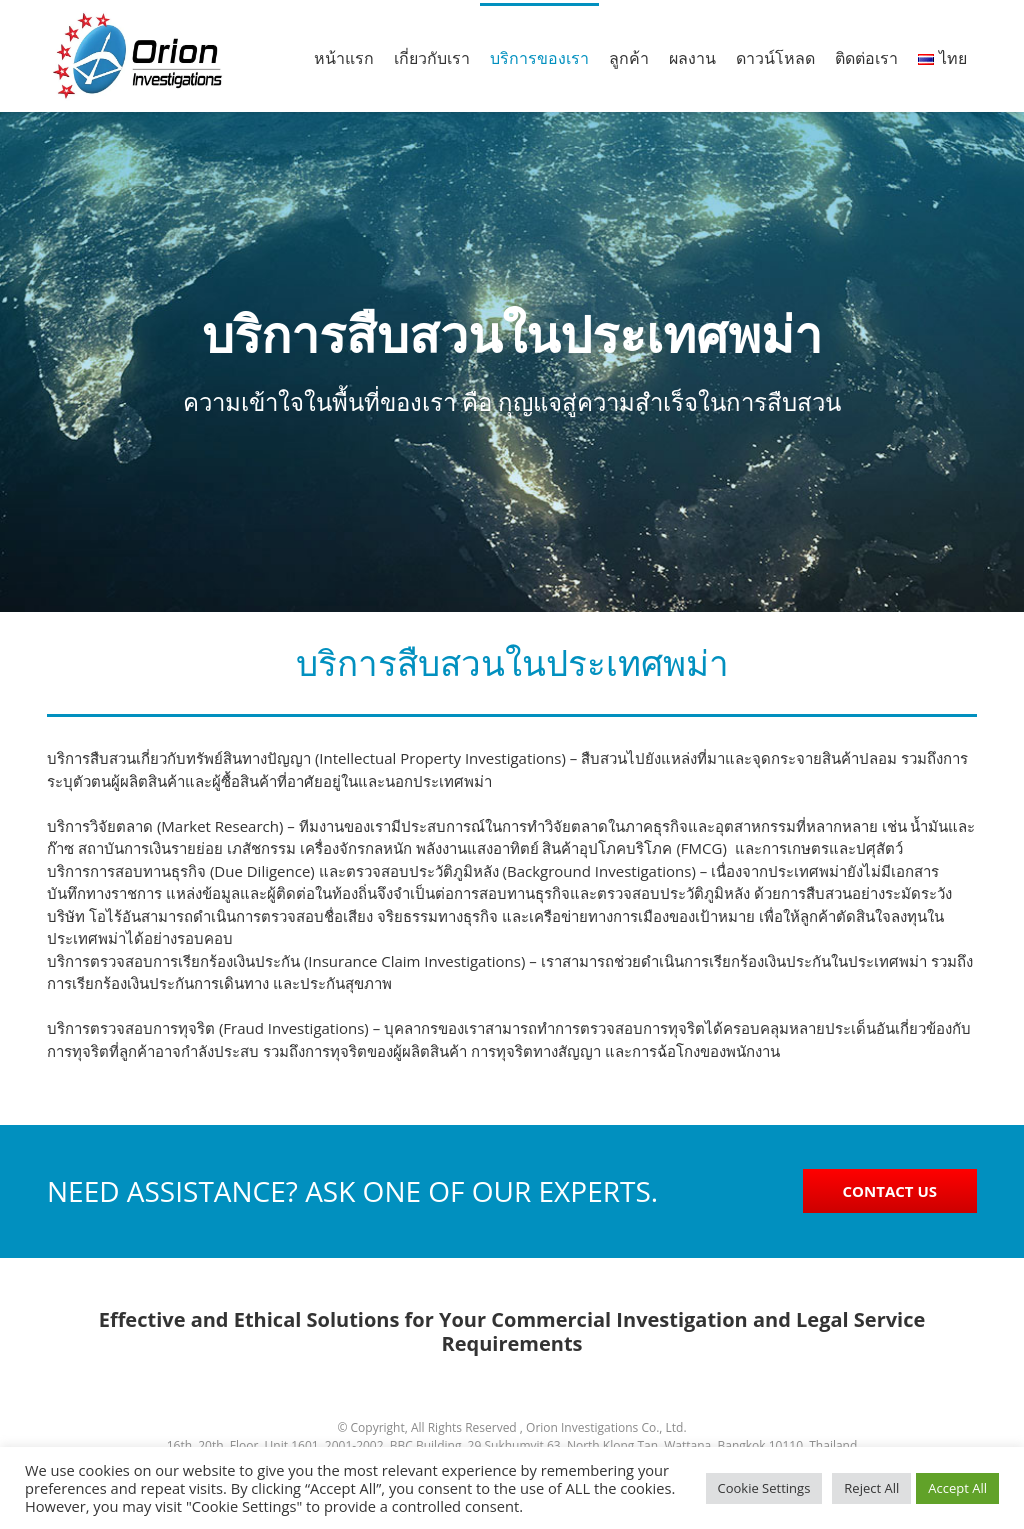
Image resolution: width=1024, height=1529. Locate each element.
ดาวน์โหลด (775, 58)
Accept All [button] (957, 1488)
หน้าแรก (344, 58)
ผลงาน (692, 58)
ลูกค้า (629, 58)
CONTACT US (890, 1191)
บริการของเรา (539, 58)
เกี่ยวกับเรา (432, 58)
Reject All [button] (871, 1488)
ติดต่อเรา (866, 58)
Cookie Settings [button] (764, 1488)
